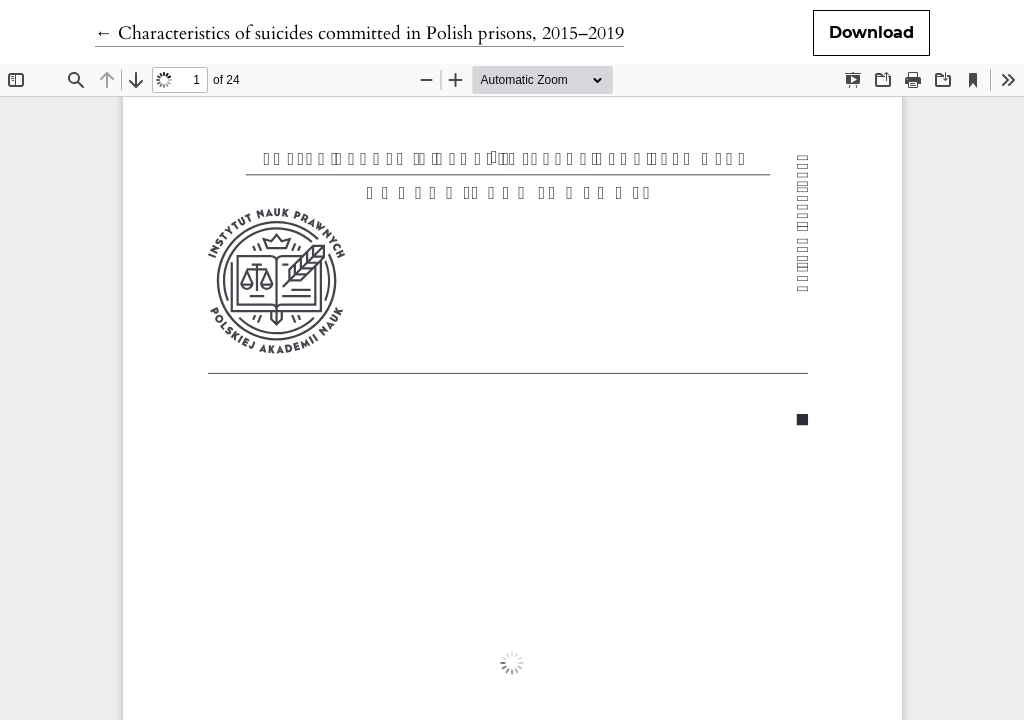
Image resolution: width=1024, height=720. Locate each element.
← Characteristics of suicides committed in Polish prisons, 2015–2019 (359, 33)
